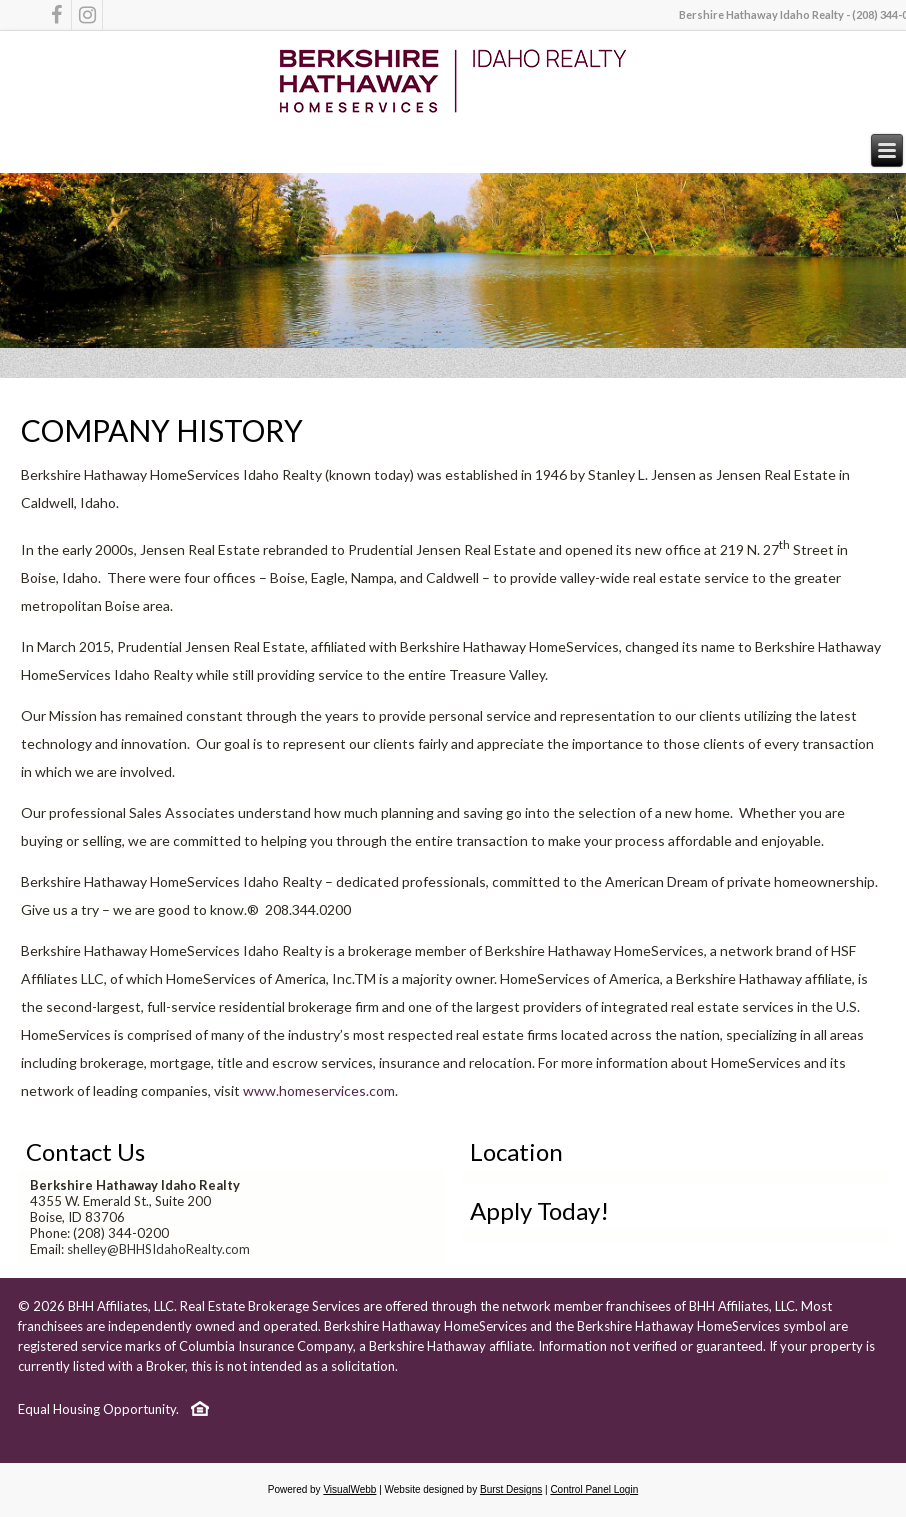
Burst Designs (511, 1489)
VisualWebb (349, 1489)
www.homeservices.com (319, 1090)
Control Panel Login (594, 1489)
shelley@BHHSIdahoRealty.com (158, 1249)
